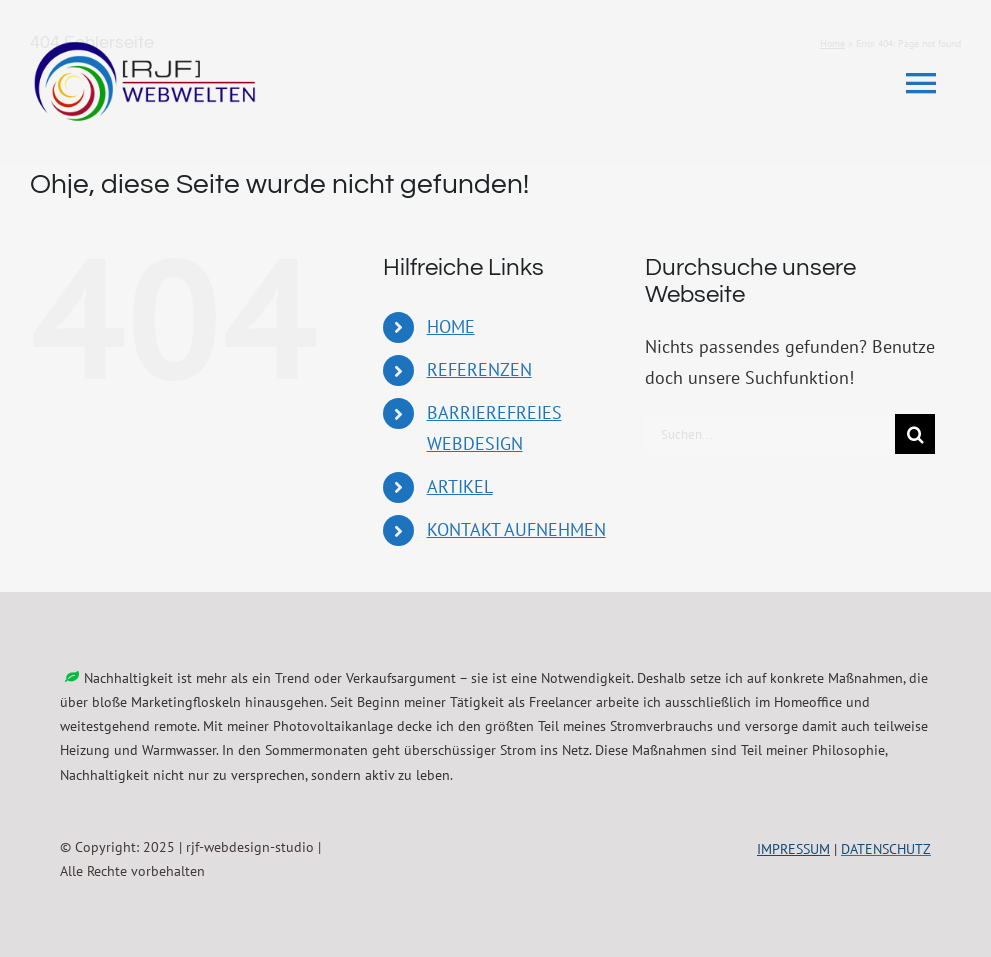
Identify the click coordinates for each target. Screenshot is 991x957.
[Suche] (915, 434)
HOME (451, 326)
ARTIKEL (460, 486)
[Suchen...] (770, 434)
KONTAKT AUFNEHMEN (516, 529)
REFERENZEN (479, 369)
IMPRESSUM (793, 849)
